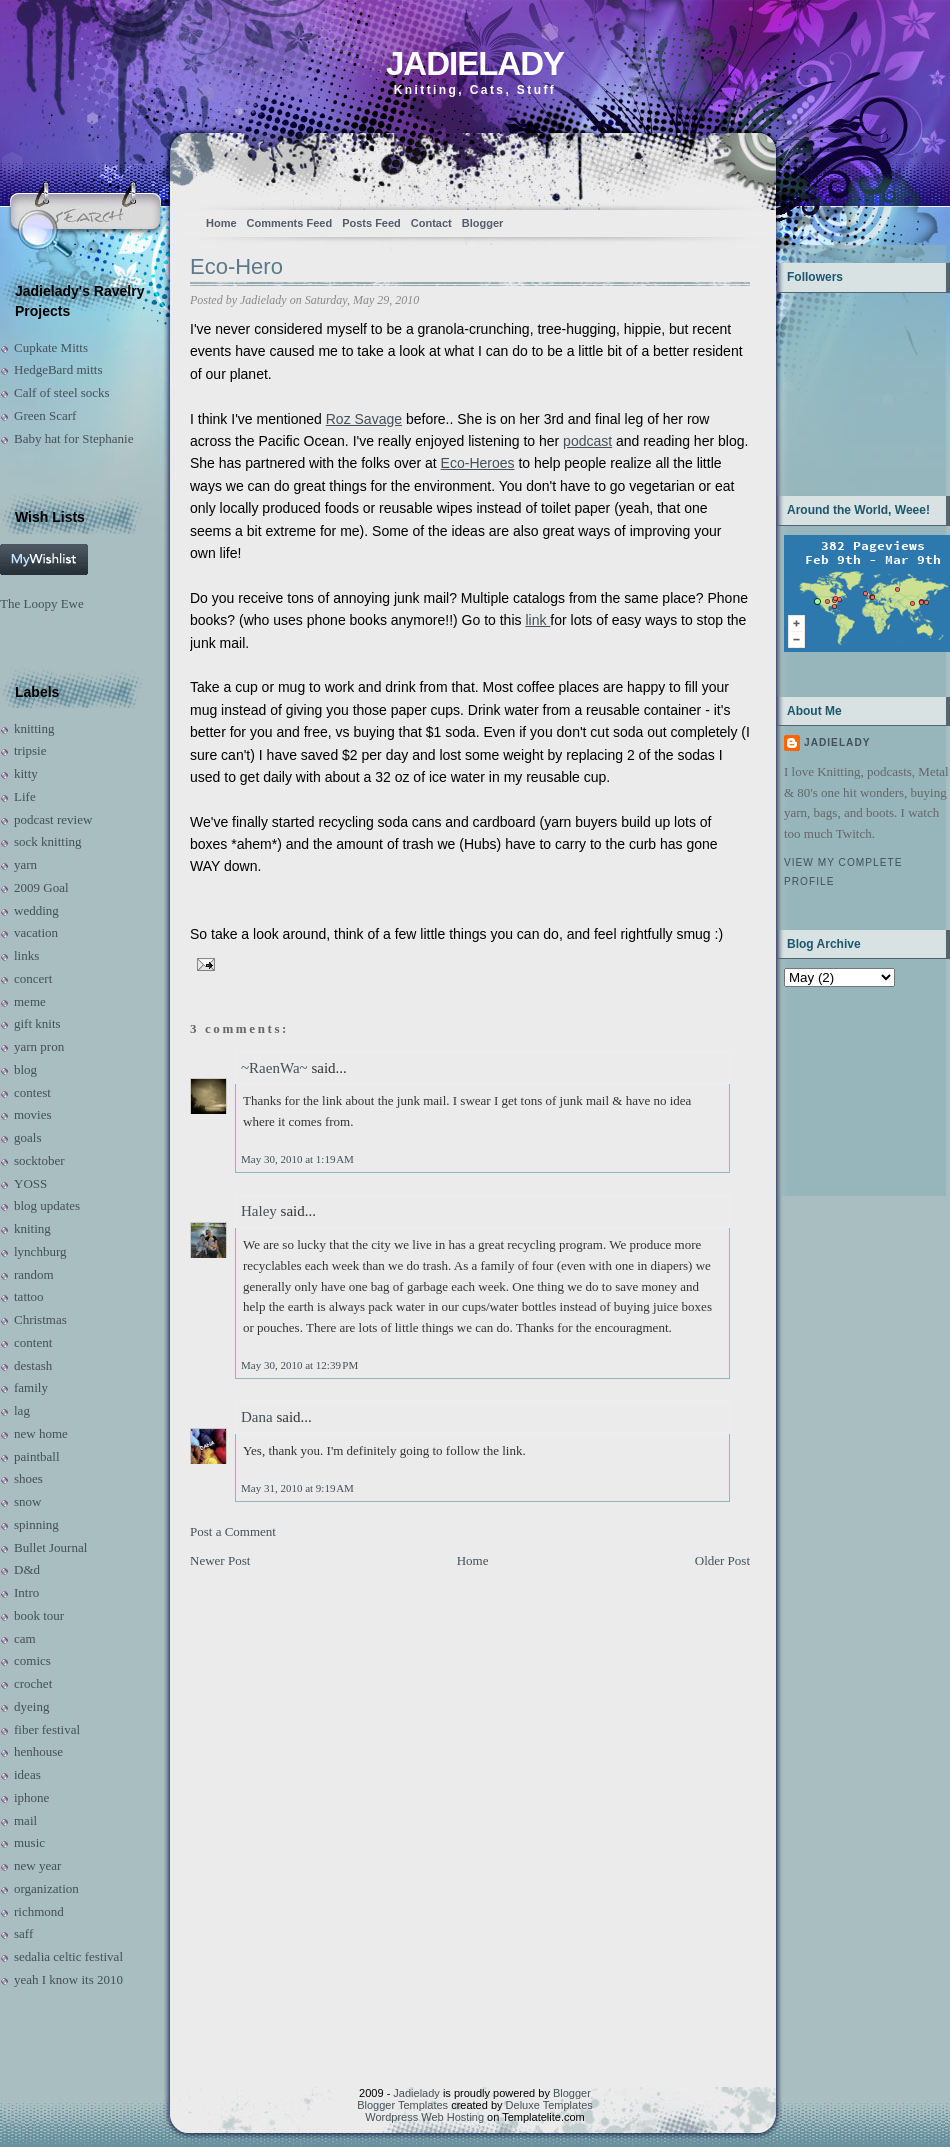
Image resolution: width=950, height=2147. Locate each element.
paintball (37, 1456)
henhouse (38, 1751)
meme (30, 1001)
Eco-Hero (236, 266)
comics (32, 1660)
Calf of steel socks (62, 392)
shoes (28, 1478)
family (31, 1387)
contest (32, 1092)
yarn (25, 864)
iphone (31, 1797)
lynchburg (40, 1251)
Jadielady (475, 63)
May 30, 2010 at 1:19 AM (297, 1159)
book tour (39, 1615)
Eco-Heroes (478, 463)
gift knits (37, 1023)
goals (27, 1137)
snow (27, 1501)
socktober (39, 1160)
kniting (32, 1228)
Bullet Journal (50, 1547)
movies (33, 1114)
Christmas (40, 1319)
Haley (259, 1211)
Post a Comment (233, 1531)
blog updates (47, 1205)
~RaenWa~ (274, 1068)
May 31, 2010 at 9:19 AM (297, 1488)
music (29, 1842)
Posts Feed (371, 223)
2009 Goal (41, 887)
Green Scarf (45, 415)
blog (25, 1069)
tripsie (30, 750)
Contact (431, 223)
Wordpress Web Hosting (424, 2117)
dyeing (31, 1706)
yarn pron (39, 1046)
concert (33, 978)
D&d (27, 1569)
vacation (36, 932)
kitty (26, 773)
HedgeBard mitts (58, 369)
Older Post (722, 1560)
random (34, 1274)
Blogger (483, 223)
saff (23, 1933)
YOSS (30, 1183)
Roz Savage (364, 419)
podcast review (53, 819)
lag (22, 1410)
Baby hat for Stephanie (74, 438)
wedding (36, 910)
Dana (257, 1417)
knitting (34, 728)
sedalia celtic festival (68, 1956)
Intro (26, 1592)
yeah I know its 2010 (68, 1979)
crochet (33, 1683)
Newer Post (220, 1560)
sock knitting (48, 841)
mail (25, 1820)
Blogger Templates (402, 2105)
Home (221, 223)
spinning (36, 1524)
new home (41, 1433)
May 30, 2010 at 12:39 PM (299, 1365)
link (537, 620)
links (26, 955)
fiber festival (47, 1729)
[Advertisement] (846, 1089)
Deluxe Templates (549, 2105)
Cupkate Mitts (51, 347)
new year (37, 1865)
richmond (39, 1911)
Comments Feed (290, 223)
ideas (27, 1774)
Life (25, 796)
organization (46, 1888)
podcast (587, 441)
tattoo (29, 1296)
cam (25, 1638)
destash (33, 1365)
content (33, 1342)
